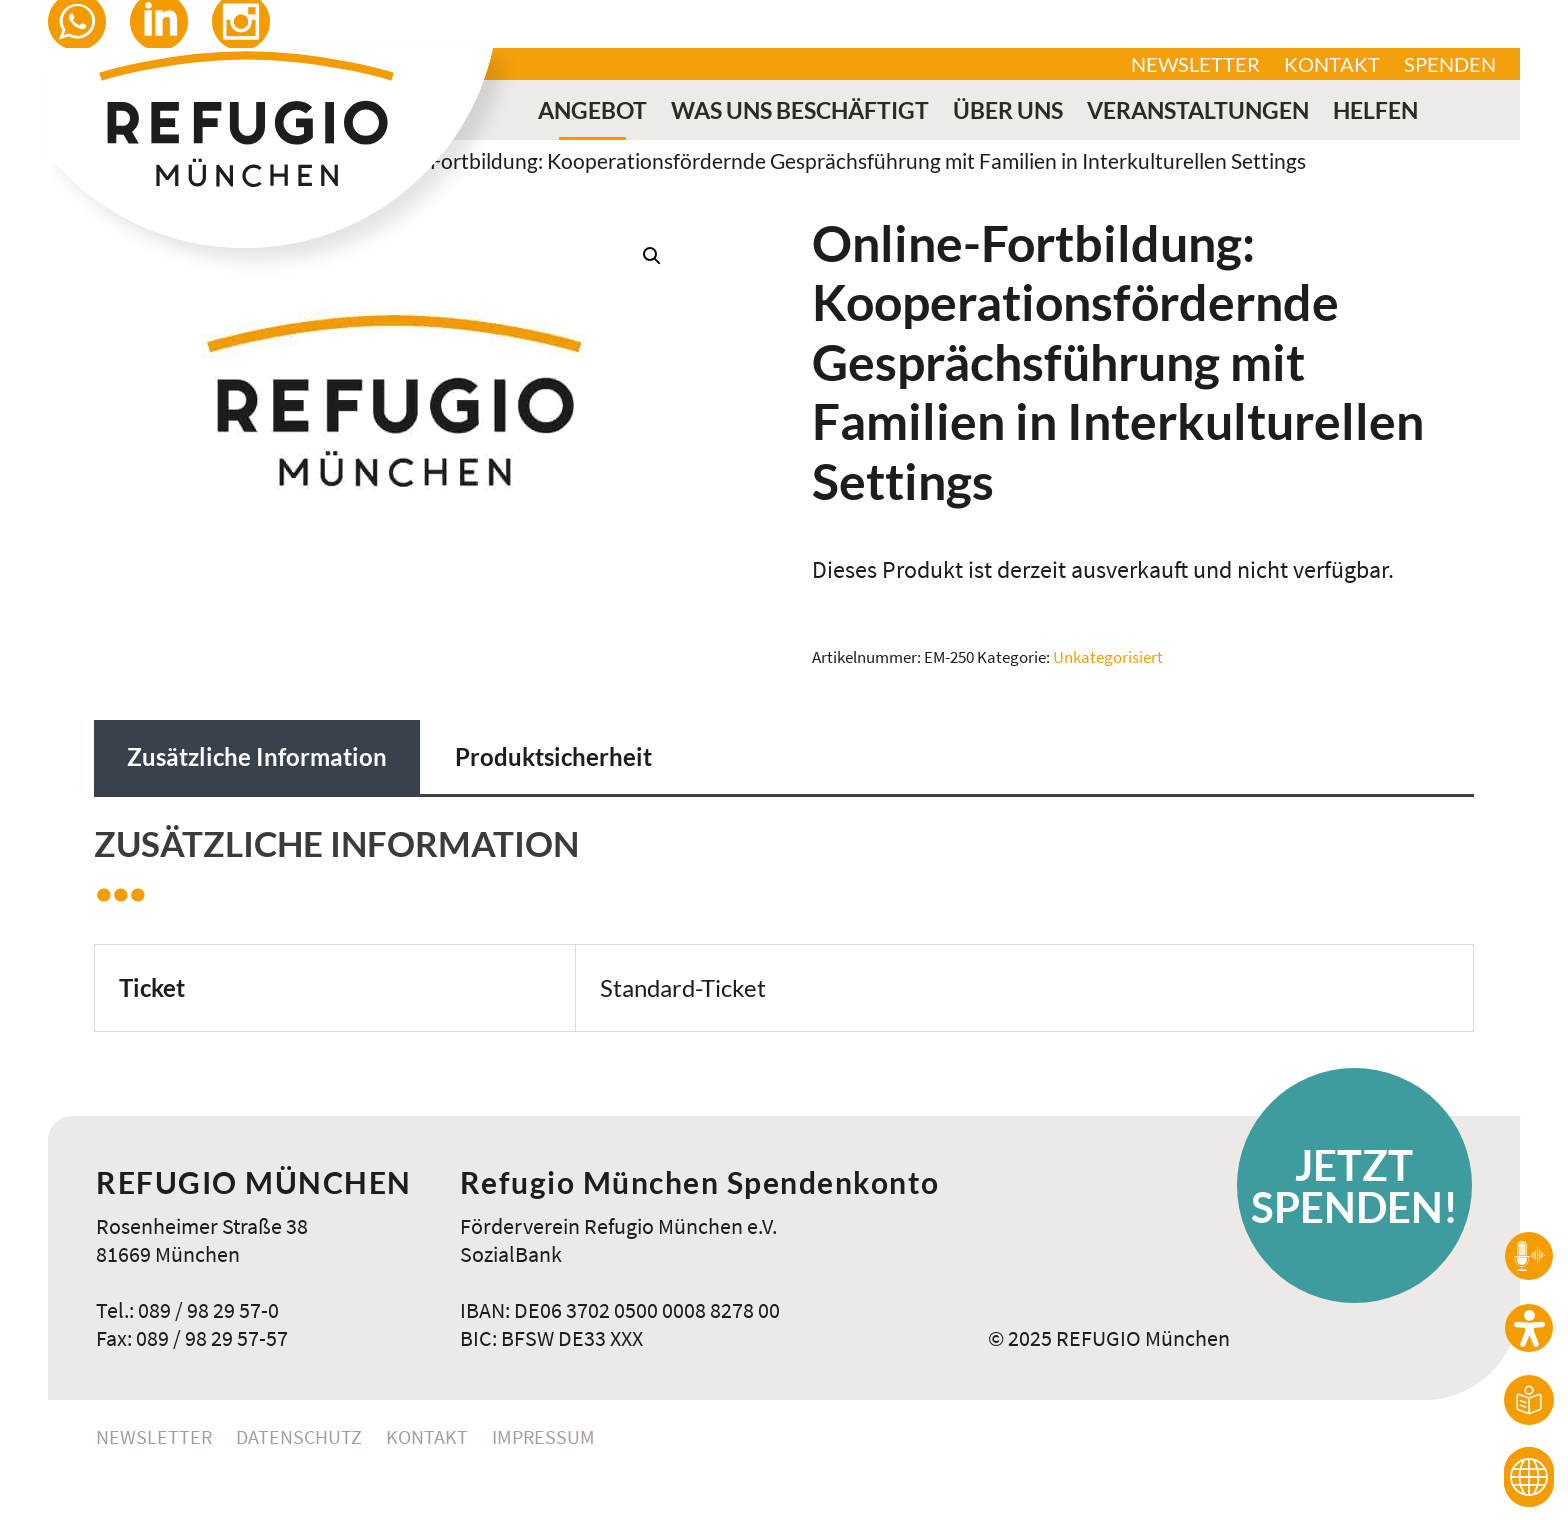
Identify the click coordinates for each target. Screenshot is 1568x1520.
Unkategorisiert (1108, 657)
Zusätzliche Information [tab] (257, 757)
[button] (652, 256)
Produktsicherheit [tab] (553, 757)
